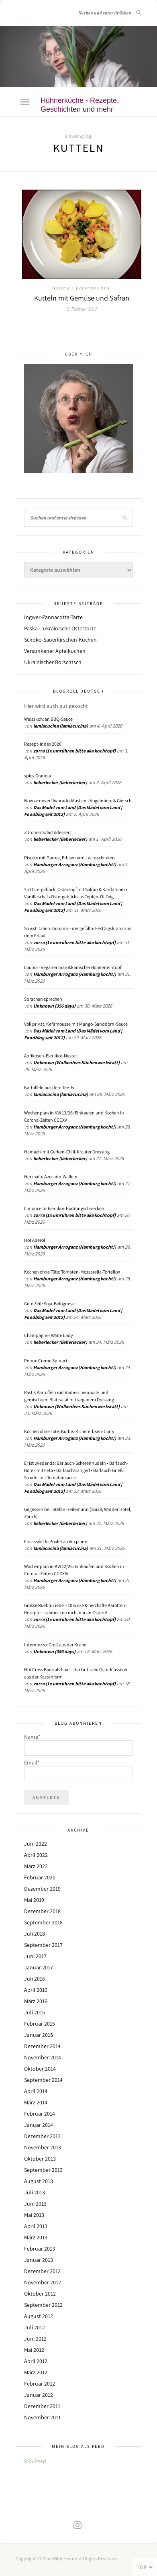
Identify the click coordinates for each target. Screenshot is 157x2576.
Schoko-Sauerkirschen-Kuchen (60, 639)
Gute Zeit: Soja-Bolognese (49, 1303)
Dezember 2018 (42, 1911)
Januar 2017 (38, 1967)
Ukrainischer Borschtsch (53, 662)
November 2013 (42, 2147)
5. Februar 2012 (82, 309)
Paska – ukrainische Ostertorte (60, 628)
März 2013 (35, 2237)
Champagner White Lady (48, 1335)
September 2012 (43, 2304)
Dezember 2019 (42, 1888)
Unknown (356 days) (54, 1006)
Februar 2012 (39, 2383)
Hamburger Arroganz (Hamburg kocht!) (74, 864)
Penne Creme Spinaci (45, 1361)
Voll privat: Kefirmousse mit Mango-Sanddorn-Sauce (76, 1024)
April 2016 (35, 1989)
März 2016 (35, 2001)
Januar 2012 (38, 2394)
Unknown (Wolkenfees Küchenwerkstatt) (76, 1062)
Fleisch (60, 288)
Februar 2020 (39, 1877)
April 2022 (36, 1854)
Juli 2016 (34, 1978)
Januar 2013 (38, 2259)
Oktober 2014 (40, 2068)
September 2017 (43, 1944)
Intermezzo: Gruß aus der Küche (55, 1645)
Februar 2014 (39, 2113)
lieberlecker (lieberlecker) (60, 782)
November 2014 (42, 2057)
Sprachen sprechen (43, 999)
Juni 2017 (35, 1956)
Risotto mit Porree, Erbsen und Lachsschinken (69, 858)
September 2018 (43, 1922)
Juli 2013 (34, 2192)
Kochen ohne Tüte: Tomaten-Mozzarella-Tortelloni (73, 1272)
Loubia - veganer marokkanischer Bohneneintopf (72, 967)
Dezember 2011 (42, 2406)
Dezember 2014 (42, 2046)
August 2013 (38, 2181)
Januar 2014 (38, 2124)
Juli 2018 (34, 1933)
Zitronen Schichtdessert (47, 832)
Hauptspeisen (93, 288)
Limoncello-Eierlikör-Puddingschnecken (64, 1208)
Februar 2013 (39, 2248)
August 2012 (38, 2316)
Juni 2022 (35, 1843)
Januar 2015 (38, 2034)
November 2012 (42, 2282)
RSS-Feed (35, 2461)
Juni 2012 (35, 2338)
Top (145, 2567)
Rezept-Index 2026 (42, 744)
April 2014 (35, 2091)
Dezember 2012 (42, 2271)
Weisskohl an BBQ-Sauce (48, 719)
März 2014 (35, 2102)
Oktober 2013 (40, 2158)
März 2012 (35, 2372)
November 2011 (42, 2417)
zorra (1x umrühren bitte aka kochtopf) (74, 751)
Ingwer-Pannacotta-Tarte (53, 617)
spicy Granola (37, 776)
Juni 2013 (35, 2203)
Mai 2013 (34, 2214)
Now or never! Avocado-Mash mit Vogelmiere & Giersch (77, 800)
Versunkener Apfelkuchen (55, 650)
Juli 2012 (34, 2327)
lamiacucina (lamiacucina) (60, 726)
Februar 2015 (39, 2023)
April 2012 (35, 2361)
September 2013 (43, 2169)
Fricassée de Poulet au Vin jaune (55, 1541)
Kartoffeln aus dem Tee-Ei (49, 1087)
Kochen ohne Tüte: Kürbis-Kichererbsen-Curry (69, 1431)
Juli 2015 (34, 2012)
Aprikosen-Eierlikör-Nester (50, 1056)
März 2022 (36, 1866)
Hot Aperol (34, 1240)
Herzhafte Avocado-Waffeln (50, 1177)
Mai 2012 (34, 2349)
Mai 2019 (34, 1899)
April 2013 (35, 2226)
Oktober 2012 (40, 2293)
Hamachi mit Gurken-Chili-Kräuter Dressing (67, 1152)
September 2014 (43, 2079)
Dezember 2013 (42, 2136)
